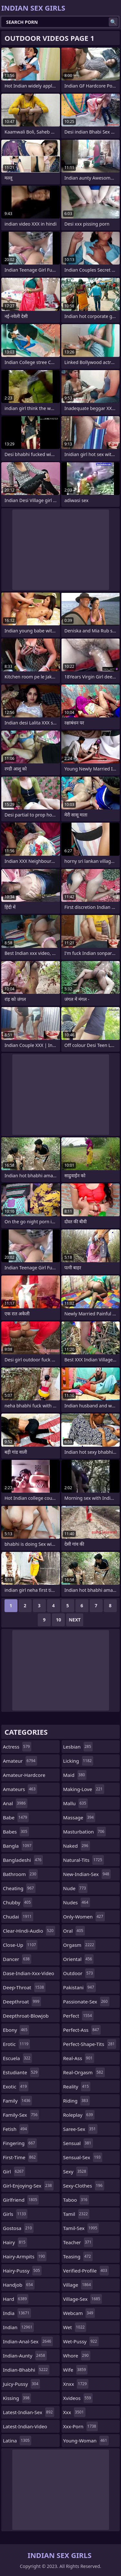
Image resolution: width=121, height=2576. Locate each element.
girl (14, 2171)
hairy (15, 2242)
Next (75, 1620)
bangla (18, 1846)
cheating (19, 1888)
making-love (83, 1789)
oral (74, 1931)
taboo (76, 2200)
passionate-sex (86, 2001)
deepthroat (22, 2001)
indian (18, 2327)
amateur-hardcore (24, 1776)
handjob (19, 2285)
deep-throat (24, 1987)
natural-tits (83, 1860)
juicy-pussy (21, 2384)
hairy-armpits (24, 2256)
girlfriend (21, 2200)
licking (78, 1761)
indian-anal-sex (28, 2341)
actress (17, 1746)
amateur (20, 1761)
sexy (75, 2171)
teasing (78, 2256)
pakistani (79, 1987)
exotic (15, 2086)
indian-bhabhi (26, 2370)
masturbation (84, 1831)
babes (16, 1831)
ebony (16, 2030)
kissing (17, 2398)
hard (15, 2299)
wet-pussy (81, 2341)
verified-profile (86, 2270)
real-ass (78, 2058)
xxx (74, 2412)
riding (76, 2100)
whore (76, 2355)
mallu (75, 1803)
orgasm (79, 1945)
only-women (84, 1916)
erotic (16, 2044)
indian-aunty (25, 2355)
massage (79, 1817)
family (17, 2100)
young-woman (86, 2440)
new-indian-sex (87, 1874)
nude (75, 1888)
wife (75, 2370)
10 (58, 1620)
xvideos (78, 2398)
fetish (15, 2129)
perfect (78, 2016)
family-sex (21, 2115)
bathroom (20, 1874)
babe (16, 1817)
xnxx (75, 2384)
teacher (78, 2242)
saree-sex (80, 2129)
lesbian (78, 1746)
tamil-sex (81, 2228)
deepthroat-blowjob (26, 2017)
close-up (20, 1945)
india (17, 2313)
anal (15, 1803)
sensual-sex (82, 2157)
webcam (79, 2313)
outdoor (79, 1973)
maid (75, 1775)
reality (77, 2086)
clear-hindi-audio (29, 1931)
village (78, 2285)
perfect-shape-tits (89, 2044)
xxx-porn (80, 2426)
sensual (78, 2143)
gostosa (18, 2228)
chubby (17, 1902)
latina (17, 2440)
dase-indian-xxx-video (28, 1975)
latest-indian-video (25, 2428)
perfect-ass (82, 2030)
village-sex (82, 2299)
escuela (17, 2058)
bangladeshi (23, 1860)
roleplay (79, 2115)
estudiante (21, 2072)
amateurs (20, 1789)
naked (76, 1846)
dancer (17, 1959)
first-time (20, 2157)
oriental (78, 1959)
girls (15, 2214)
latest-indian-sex (28, 2412)
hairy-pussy (22, 2270)
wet (74, 2327)
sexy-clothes (83, 2185)
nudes (76, 1902)
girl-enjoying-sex (28, 2185)
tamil (76, 2214)
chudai (18, 1916)
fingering (20, 2143)
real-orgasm (84, 2072)
